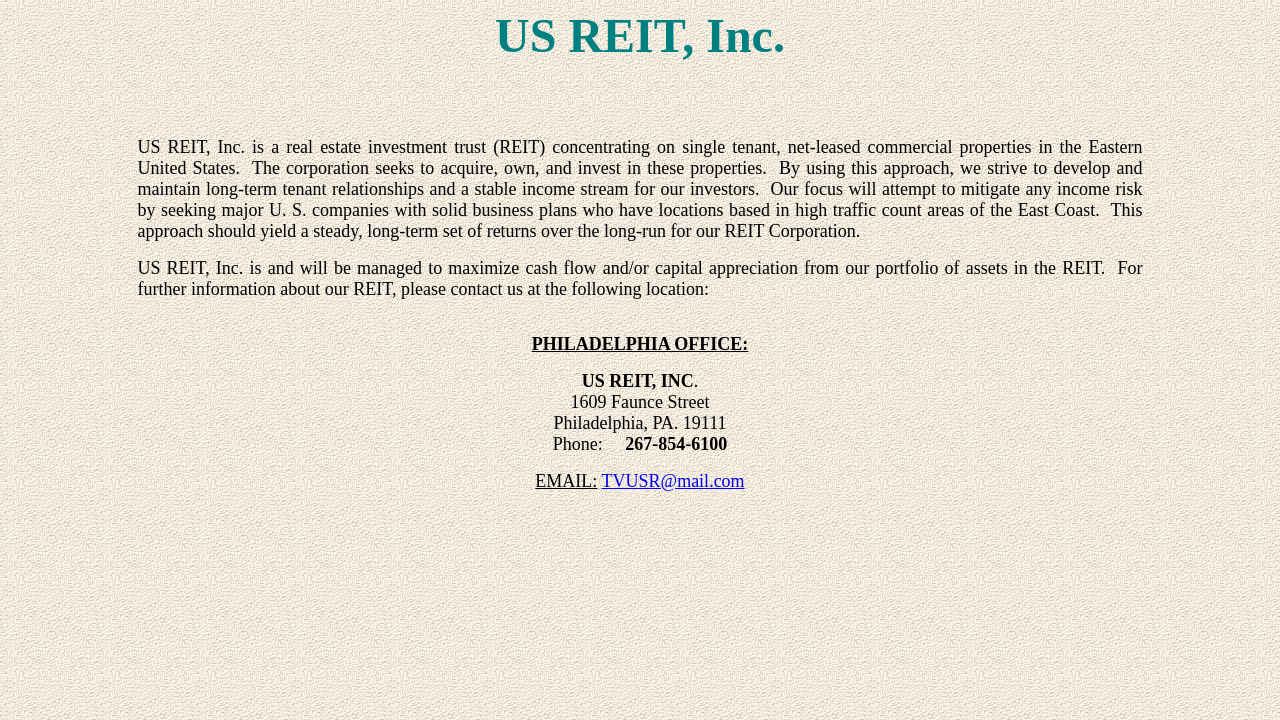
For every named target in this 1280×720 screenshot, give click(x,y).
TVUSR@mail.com (673, 481)
